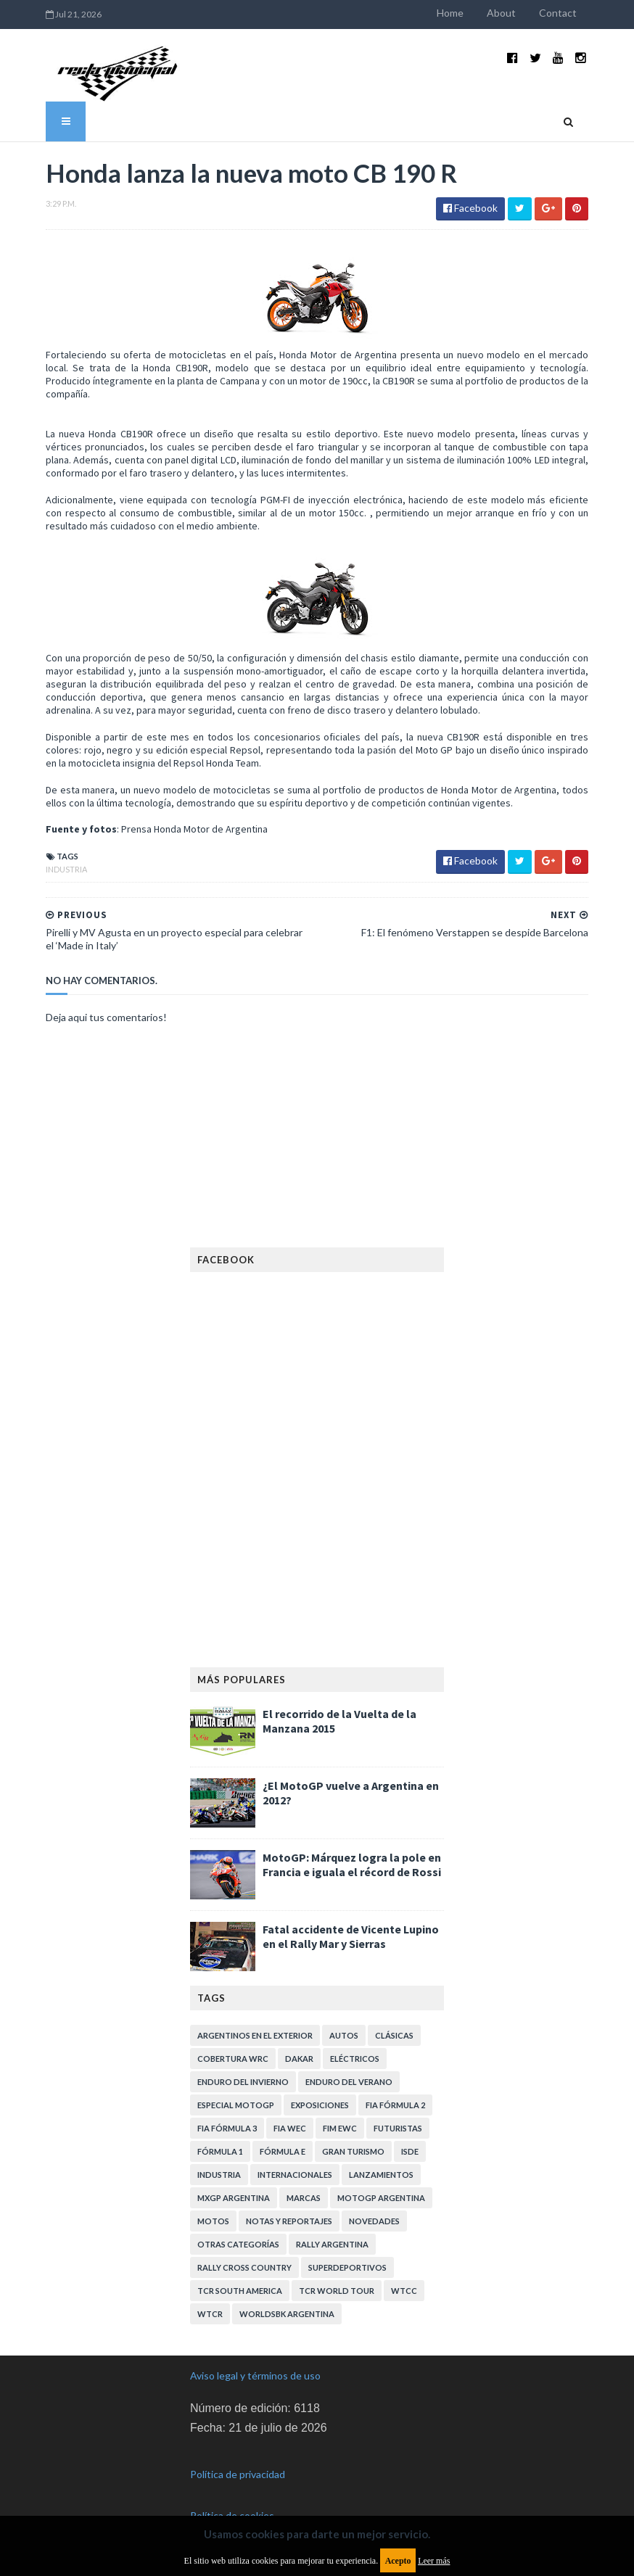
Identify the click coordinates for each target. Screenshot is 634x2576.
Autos (343, 2035)
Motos (213, 2221)
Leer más (434, 2561)
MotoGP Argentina (381, 2198)
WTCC (404, 2290)
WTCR (210, 2314)
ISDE (410, 2151)
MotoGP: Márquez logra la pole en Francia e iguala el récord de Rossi (352, 1864)
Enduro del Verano (348, 2081)
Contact (558, 13)
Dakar (299, 2058)
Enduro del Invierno (243, 2081)
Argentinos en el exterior (255, 2035)
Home (450, 13)
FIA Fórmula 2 (395, 2105)
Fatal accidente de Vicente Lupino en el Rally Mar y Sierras (351, 1936)
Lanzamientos (381, 2174)
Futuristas (398, 2128)
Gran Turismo (353, 2151)
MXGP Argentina (233, 2198)
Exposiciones (320, 2105)
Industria (66, 869)
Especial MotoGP (235, 2105)
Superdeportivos (347, 2267)
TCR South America (239, 2290)
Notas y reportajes (289, 2221)
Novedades (374, 2221)
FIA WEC (289, 2128)
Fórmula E (282, 2151)
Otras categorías (238, 2244)
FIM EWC (340, 2128)
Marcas (304, 2198)
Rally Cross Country (244, 2267)
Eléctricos (354, 2058)
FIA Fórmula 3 (227, 2128)
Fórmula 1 (220, 2151)
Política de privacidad (237, 2474)
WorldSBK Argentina (286, 2314)
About (501, 13)
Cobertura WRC (232, 2058)
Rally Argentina (332, 2244)
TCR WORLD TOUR (336, 2290)
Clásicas (394, 2035)
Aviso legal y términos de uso (255, 2375)
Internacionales (295, 2174)
